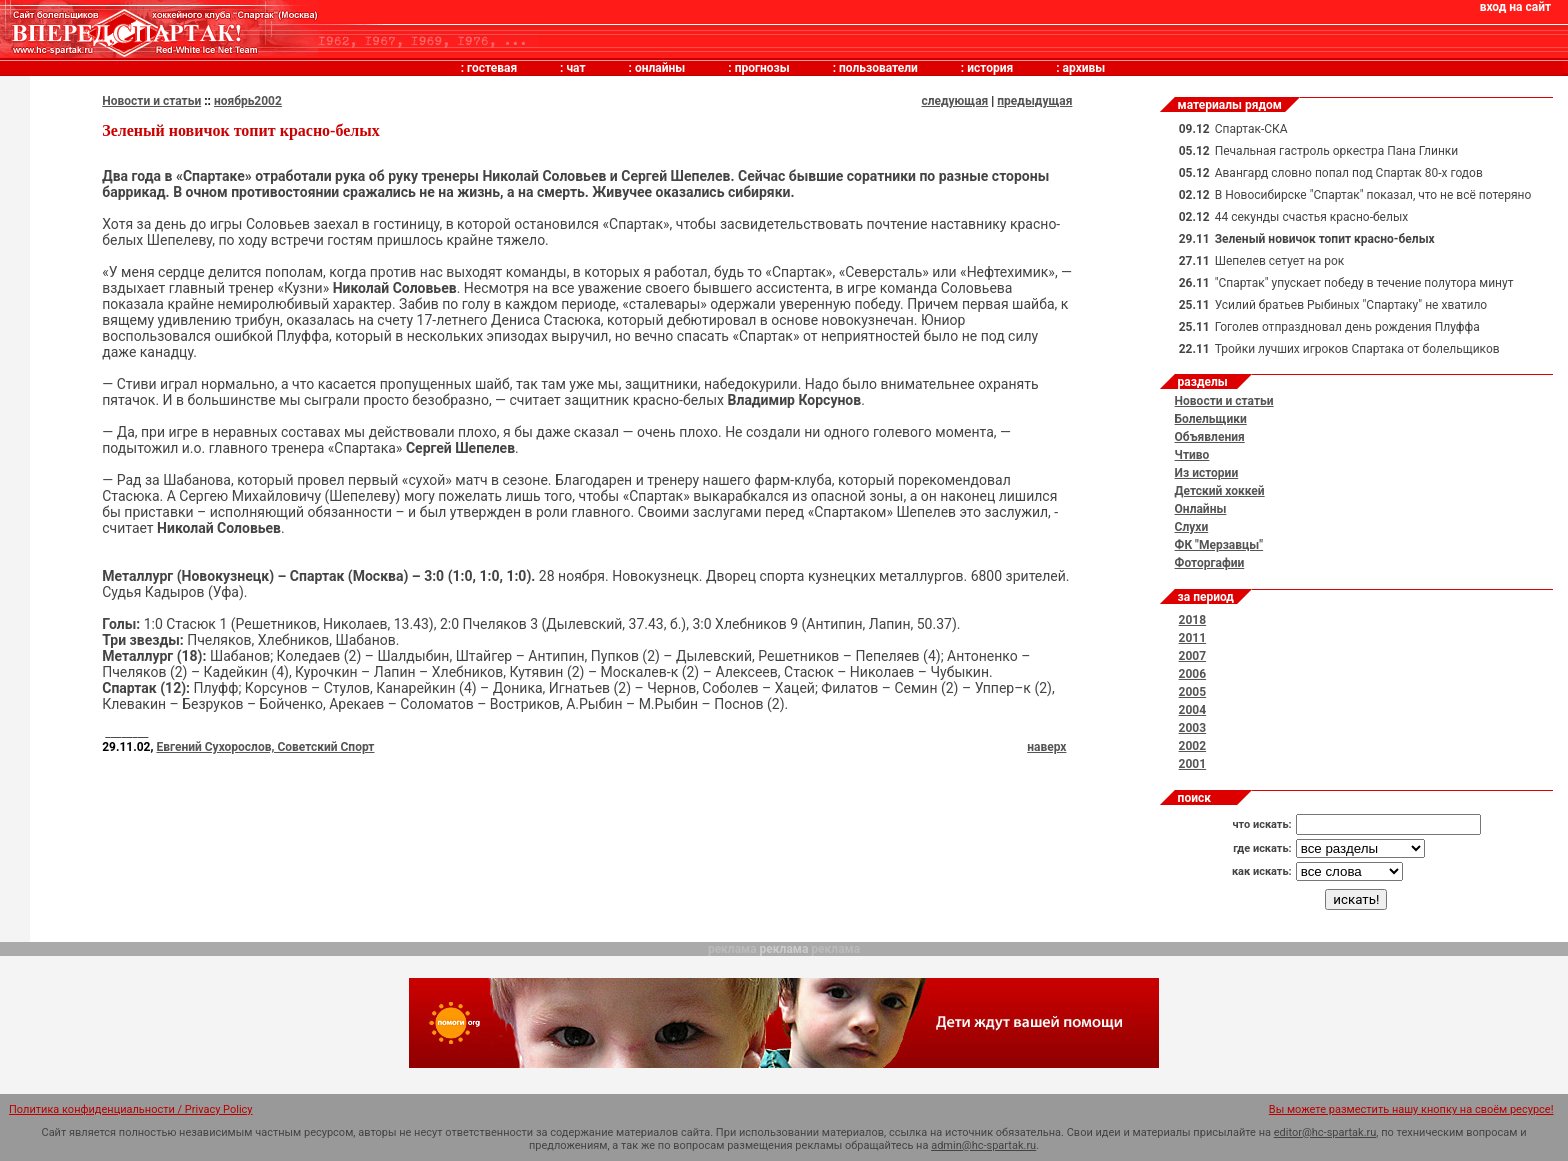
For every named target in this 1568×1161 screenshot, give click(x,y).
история (990, 68)
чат (575, 68)
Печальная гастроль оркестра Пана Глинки (1337, 151)
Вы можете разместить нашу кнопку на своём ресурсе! (1411, 1109)
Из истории (1207, 473)
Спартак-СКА (1251, 129)
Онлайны (1201, 509)
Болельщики (1211, 419)
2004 (1193, 710)
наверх (1046, 747)
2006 (1193, 674)
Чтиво (1192, 455)
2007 (1193, 656)
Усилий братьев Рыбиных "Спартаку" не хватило (1351, 305)
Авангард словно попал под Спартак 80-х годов (1349, 173)
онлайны (660, 68)
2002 (1193, 746)
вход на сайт (1515, 7)
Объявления (1210, 437)
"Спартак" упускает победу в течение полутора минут (1364, 283)
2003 (1193, 728)
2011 (1193, 638)
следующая (954, 101)
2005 (1193, 692)
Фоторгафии (1210, 563)
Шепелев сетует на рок (1280, 261)
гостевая (492, 68)
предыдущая (1034, 101)
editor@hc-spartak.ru (1325, 1132)
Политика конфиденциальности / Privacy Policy (131, 1109)
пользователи (878, 68)
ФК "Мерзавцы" (1219, 545)
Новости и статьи (151, 101)
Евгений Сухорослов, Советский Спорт (265, 747)
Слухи (1192, 527)
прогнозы (762, 68)
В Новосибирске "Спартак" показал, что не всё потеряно (1373, 195)
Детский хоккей (1220, 491)
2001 (1193, 764)
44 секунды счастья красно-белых (1312, 217)
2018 (1193, 620)
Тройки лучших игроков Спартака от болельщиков (1357, 349)
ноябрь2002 (248, 101)
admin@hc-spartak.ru (983, 1145)
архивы (1084, 68)
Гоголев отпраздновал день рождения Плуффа (1347, 327)
